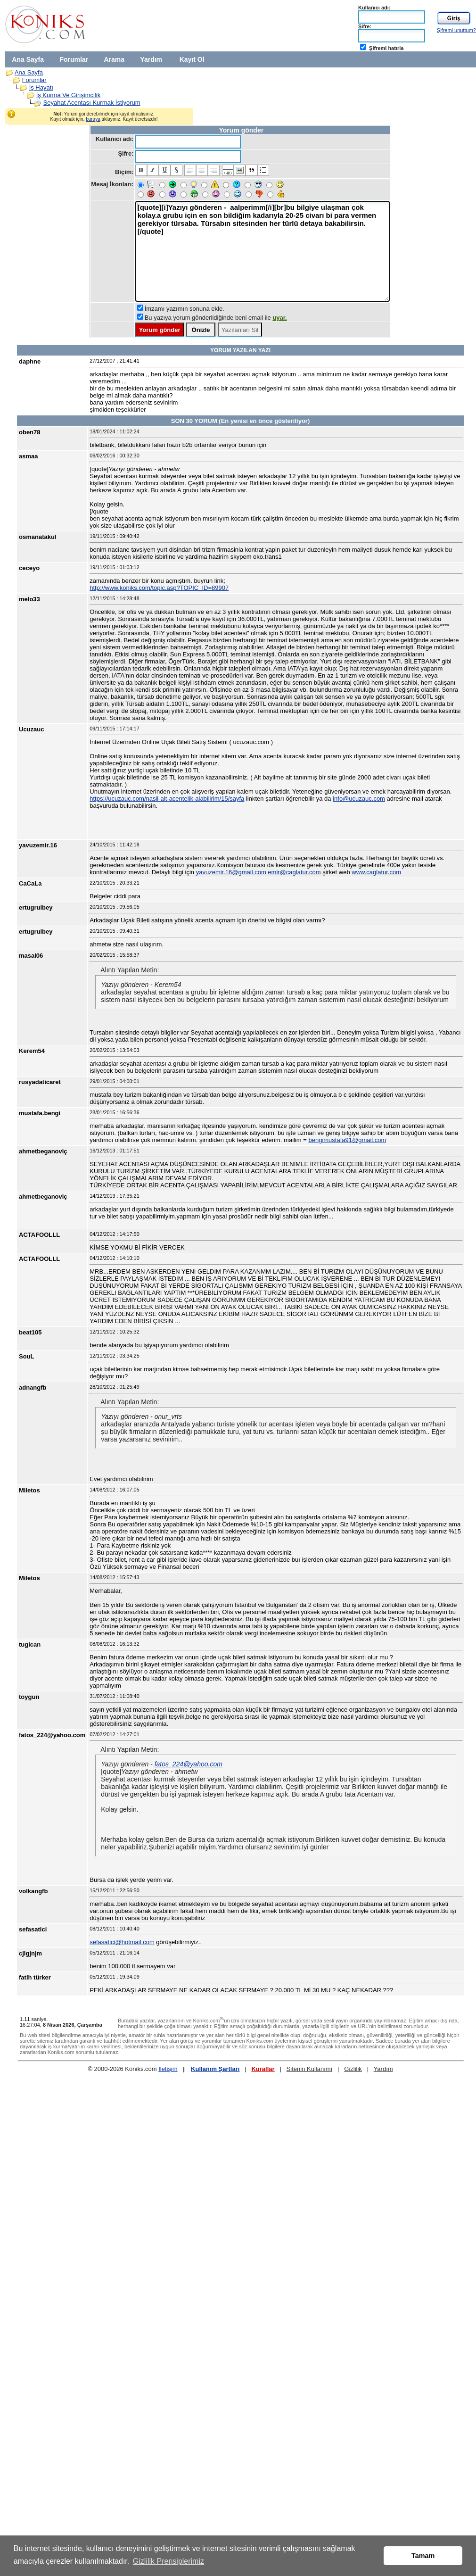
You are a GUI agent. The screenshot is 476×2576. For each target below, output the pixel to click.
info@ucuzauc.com (359, 798)
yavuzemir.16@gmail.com (231, 872)
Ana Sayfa (28, 59)
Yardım (151, 59)
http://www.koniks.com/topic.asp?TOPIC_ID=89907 (159, 587)
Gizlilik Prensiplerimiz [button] (168, 2561)
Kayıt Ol (192, 59)
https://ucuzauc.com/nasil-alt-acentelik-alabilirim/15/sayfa (167, 798)
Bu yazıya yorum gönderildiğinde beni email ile (216, 317)
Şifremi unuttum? (456, 30)
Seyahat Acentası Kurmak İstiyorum (91, 102)
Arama (114, 59)
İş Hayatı (41, 87)
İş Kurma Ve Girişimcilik (68, 95)
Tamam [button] (423, 2555)
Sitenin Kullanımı (310, 2068)
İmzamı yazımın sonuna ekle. (184, 308)
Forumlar (73, 59)
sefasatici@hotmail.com (122, 1942)
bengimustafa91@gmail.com (347, 1139)
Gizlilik (353, 2068)
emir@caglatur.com (294, 872)
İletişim (167, 2068)
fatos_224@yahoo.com (188, 1764)
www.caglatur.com (376, 872)
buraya (93, 119)
